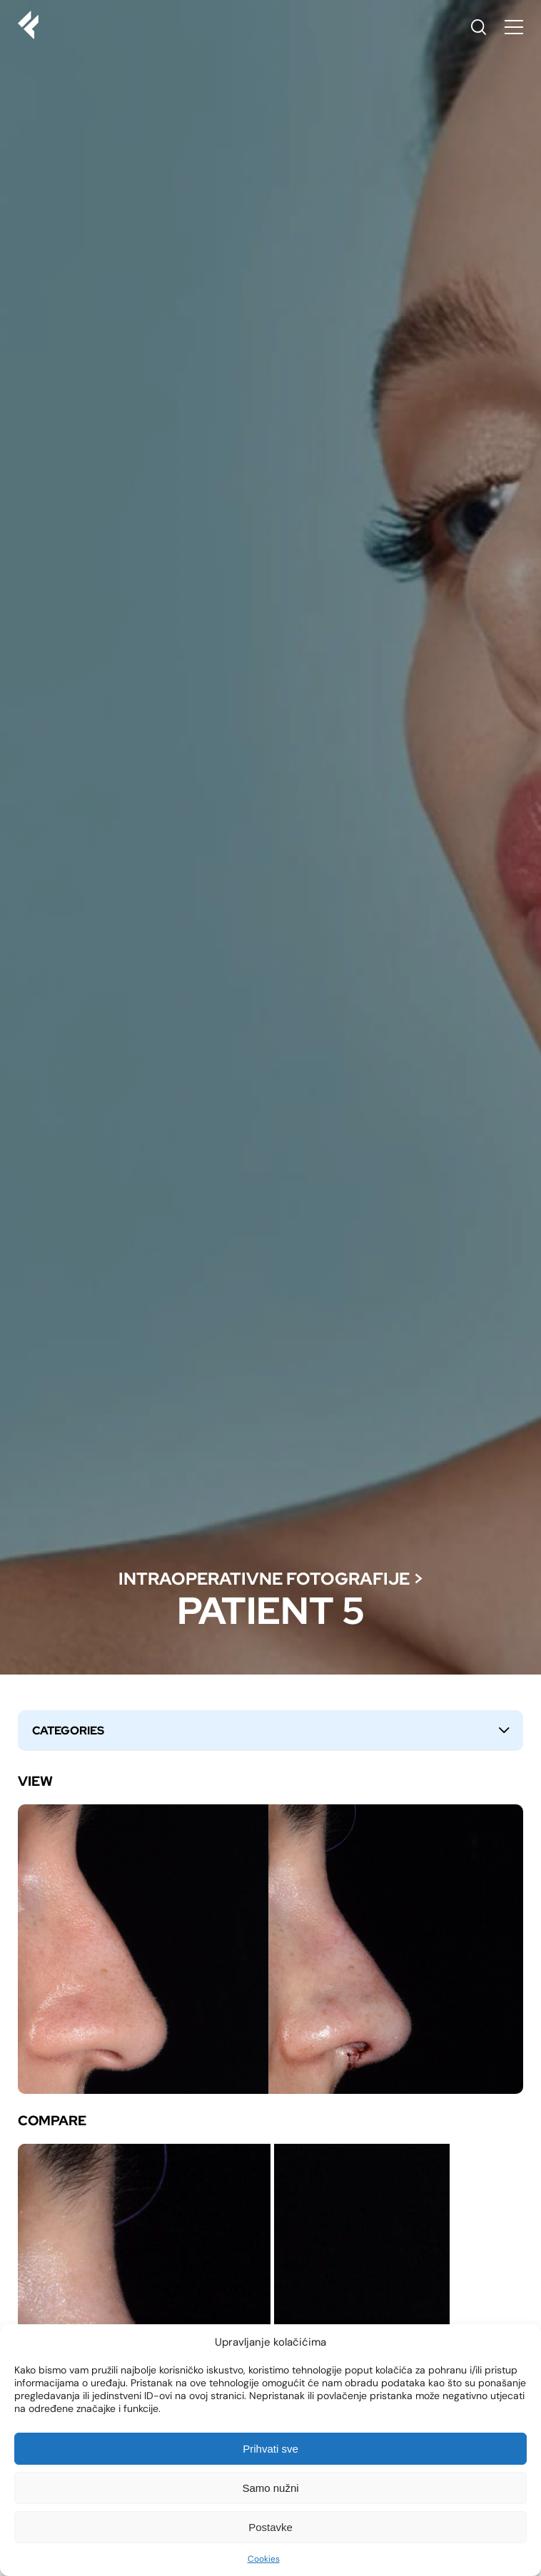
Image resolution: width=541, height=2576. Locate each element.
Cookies (264, 2559)
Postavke (270, 2527)
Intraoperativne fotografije (264, 1579)
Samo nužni (270, 2488)
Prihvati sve (270, 2449)
